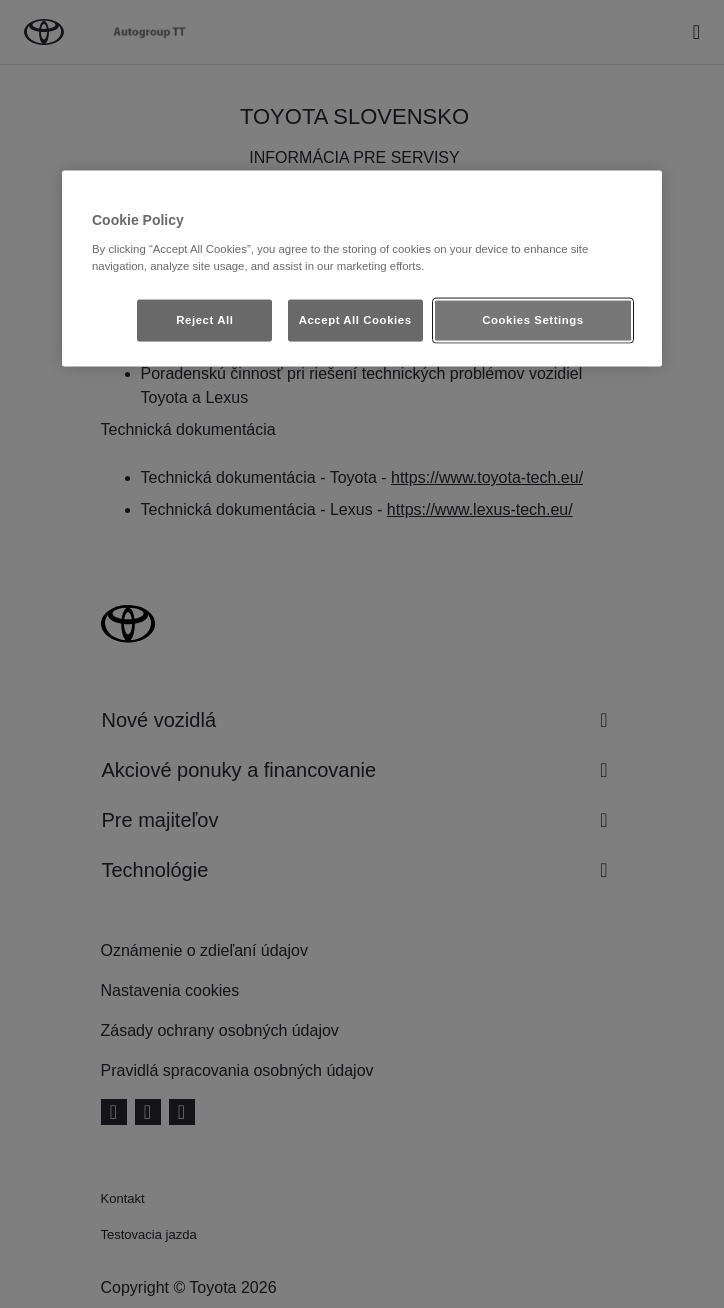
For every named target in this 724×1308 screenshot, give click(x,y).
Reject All (204, 319)
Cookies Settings (532, 319)
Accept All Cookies (355, 319)
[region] (362, 269)
